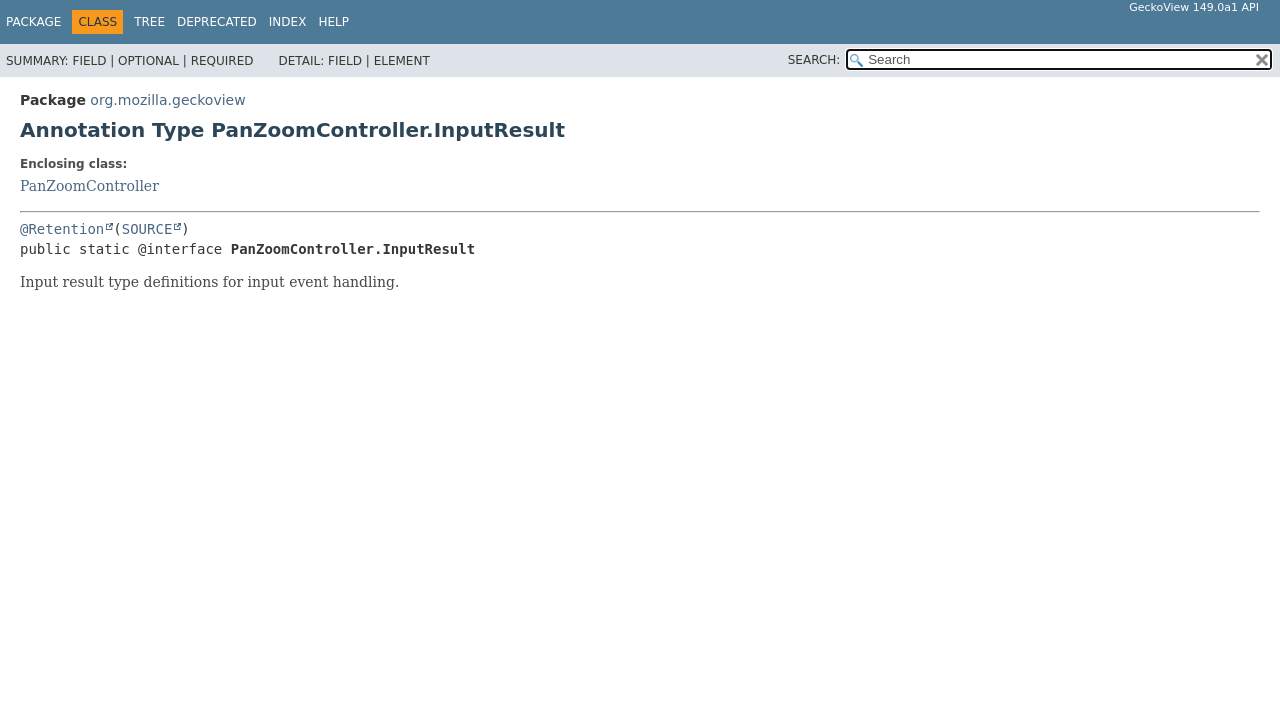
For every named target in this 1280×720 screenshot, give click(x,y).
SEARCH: (814, 60)
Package (33, 22)
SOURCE (147, 229)
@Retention (62, 229)
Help (333, 22)
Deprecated (217, 22)
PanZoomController (89, 186)
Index (288, 22)
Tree (149, 22)
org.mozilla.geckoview (167, 100)
